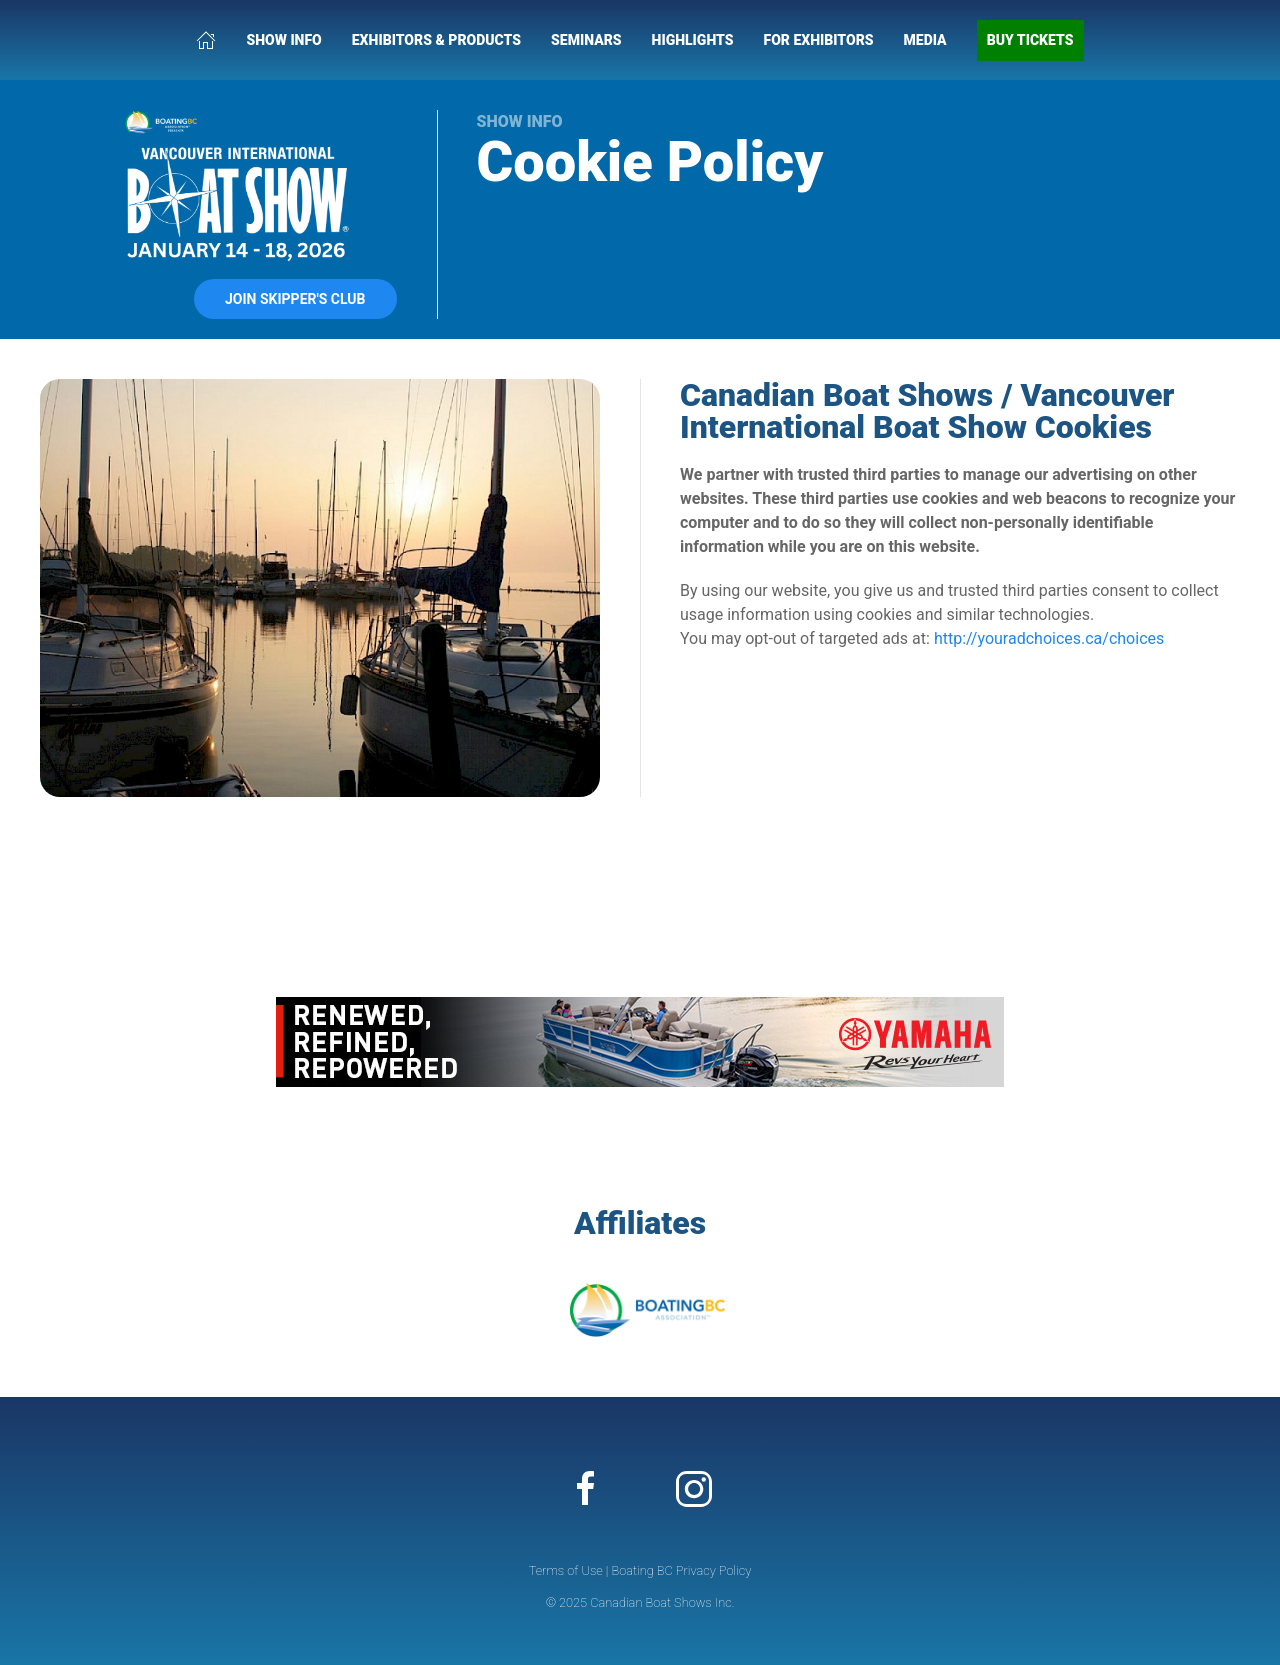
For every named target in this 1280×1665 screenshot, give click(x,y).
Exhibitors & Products (436, 40)
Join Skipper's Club (295, 299)
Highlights (693, 40)
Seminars (586, 40)
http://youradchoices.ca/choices (1049, 638)
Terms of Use (566, 1570)
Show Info (283, 40)
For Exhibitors (819, 40)
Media (925, 40)
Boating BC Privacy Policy (681, 1570)
